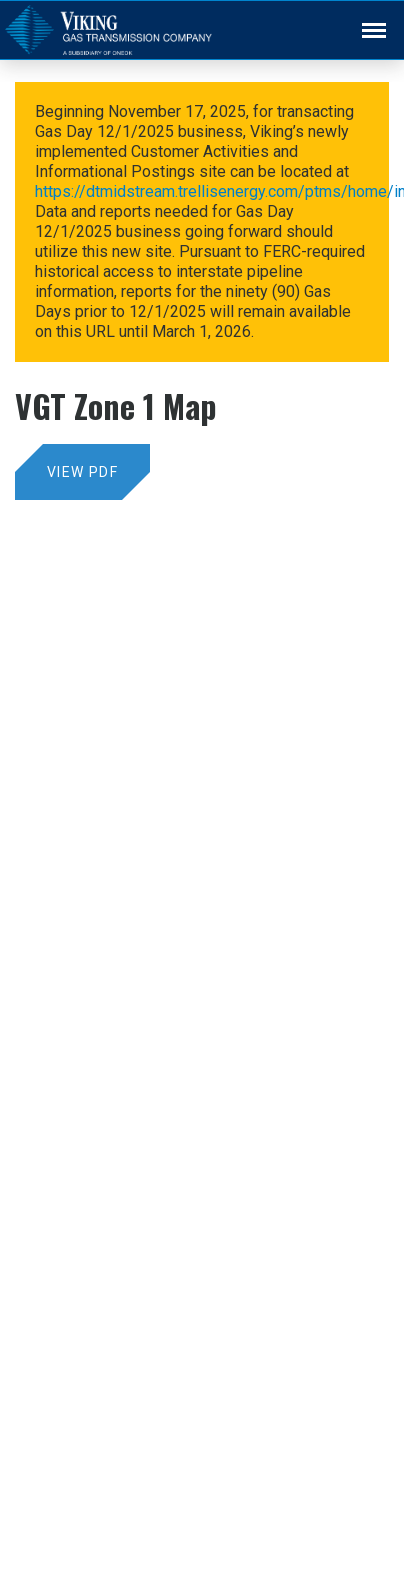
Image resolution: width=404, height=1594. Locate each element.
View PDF (82, 472)
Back (365, 17)
